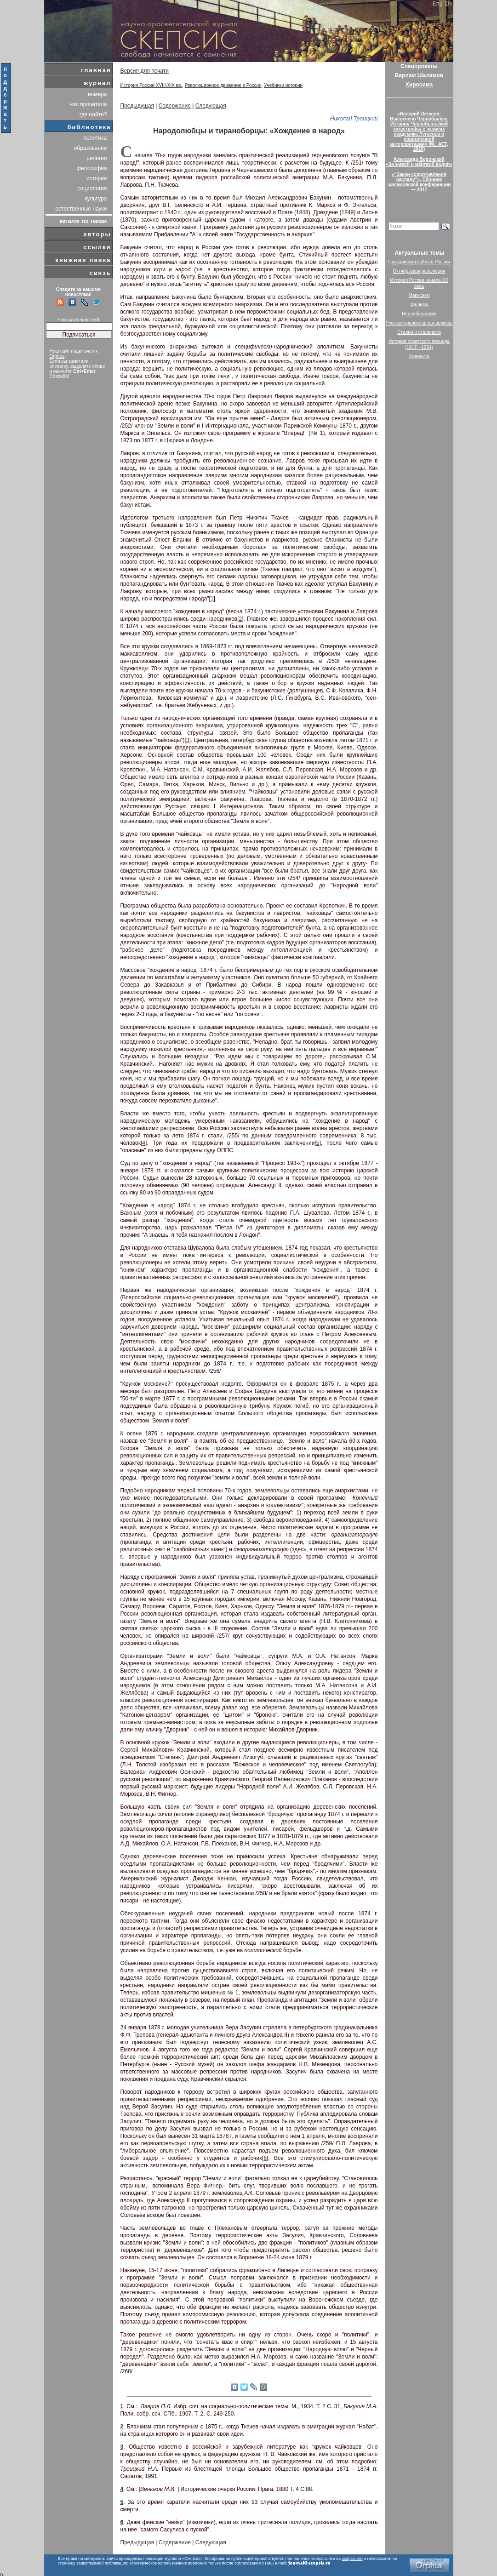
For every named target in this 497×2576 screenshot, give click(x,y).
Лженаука (419, 356)
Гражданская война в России (419, 261)
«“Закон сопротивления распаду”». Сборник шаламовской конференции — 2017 (419, 182)
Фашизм (419, 304)
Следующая (210, 106)
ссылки (97, 247)
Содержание (175, 106)
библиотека (89, 127)
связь (100, 272)
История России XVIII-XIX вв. (151, 85)
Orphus (57, 356)
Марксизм (418, 295)
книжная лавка (83, 260)
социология (92, 188)
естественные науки (81, 209)
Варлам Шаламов (419, 75)
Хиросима (419, 84)
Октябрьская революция (419, 271)
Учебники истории (283, 85)
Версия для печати (144, 71)
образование (90, 148)
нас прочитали (88, 104)
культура (96, 198)
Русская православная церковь (419, 323)
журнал (97, 83)
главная (96, 70)
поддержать (5, 98)
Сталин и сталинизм (418, 332)
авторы (97, 234)
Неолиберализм (419, 313)
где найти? (93, 114)
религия (96, 158)
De (448, 3)
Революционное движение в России (223, 85)
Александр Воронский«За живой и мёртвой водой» (419, 162)
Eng (437, 3)
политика (95, 138)
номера (97, 94)
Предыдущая (137, 106)
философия (91, 168)
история (96, 178)
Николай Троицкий (354, 118)
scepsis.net (352, 2558)
